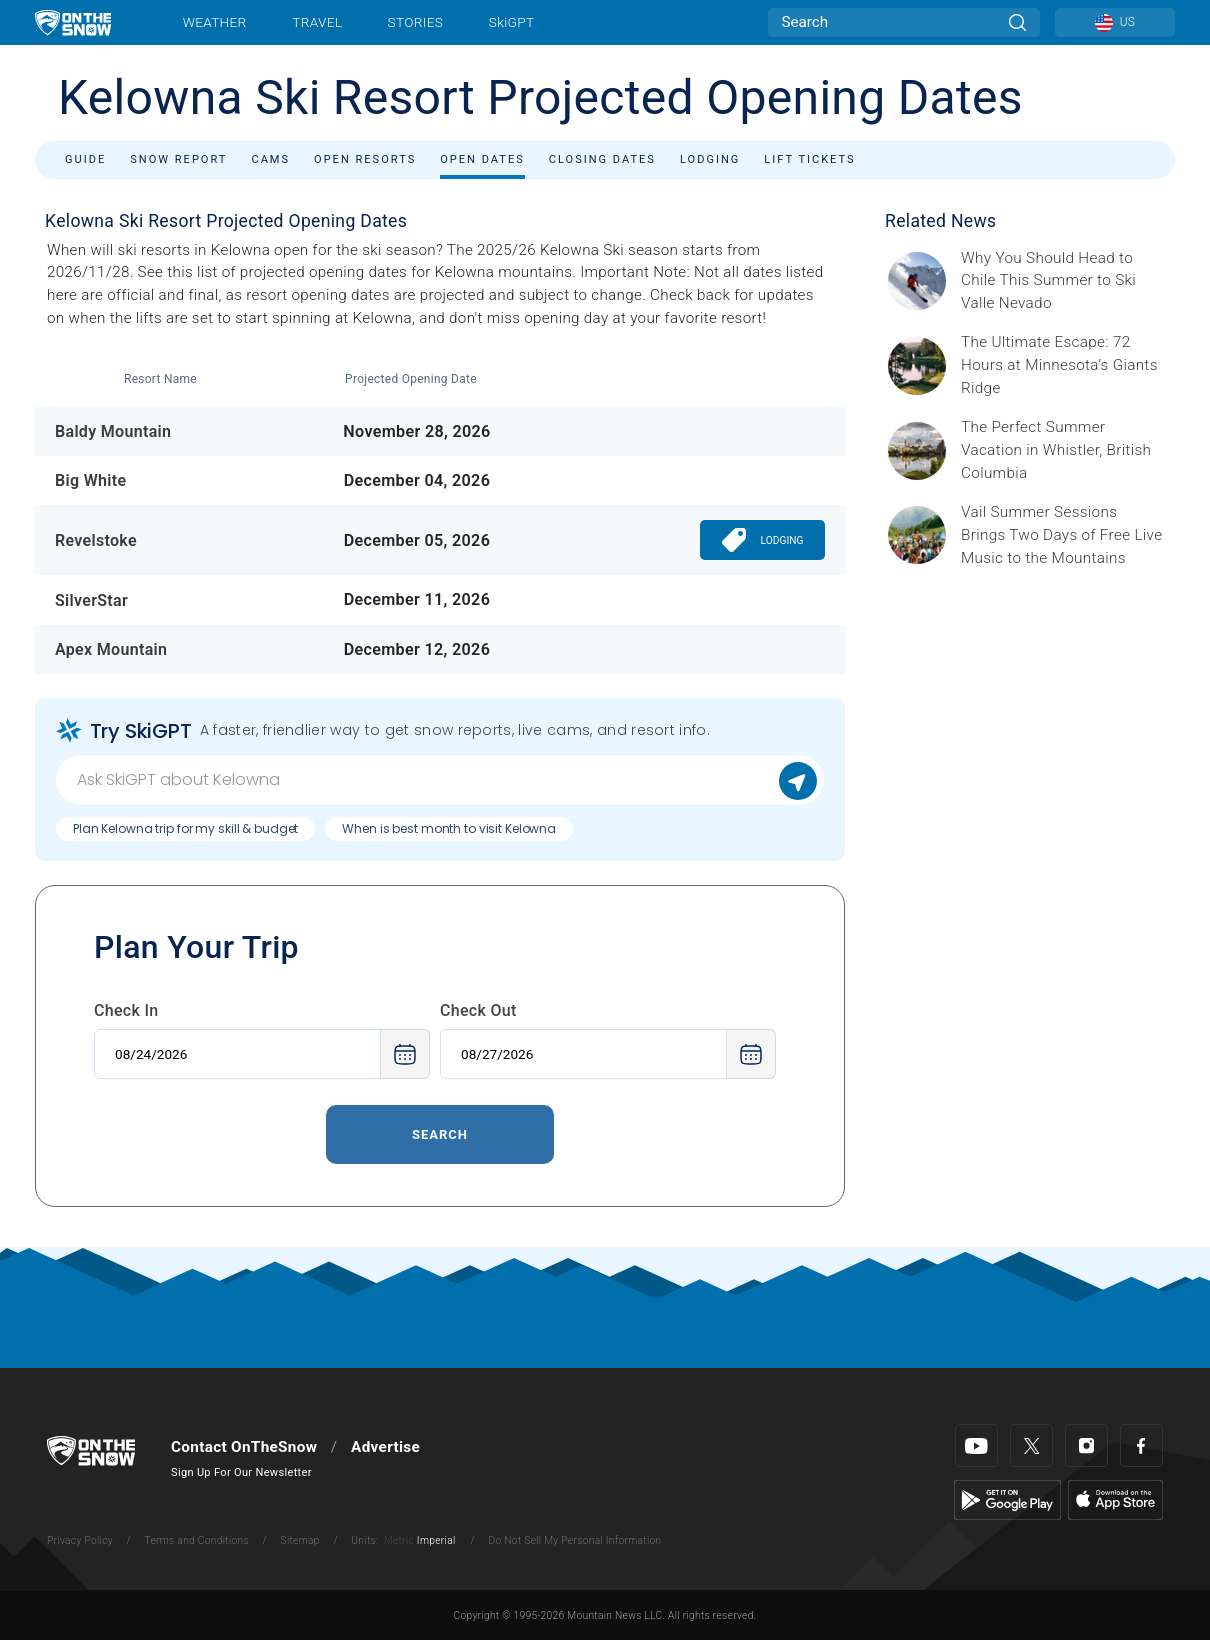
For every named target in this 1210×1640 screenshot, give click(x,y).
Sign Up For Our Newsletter (241, 1472)
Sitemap (300, 1540)
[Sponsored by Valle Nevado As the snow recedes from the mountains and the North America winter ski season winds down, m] (1062, 281)
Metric (399, 1540)
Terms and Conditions (196, 1540)
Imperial (436, 1540)
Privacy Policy (80, 1540)
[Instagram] (1086, 1445)
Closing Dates (602, 159)
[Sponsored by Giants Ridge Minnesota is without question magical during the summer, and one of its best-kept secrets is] (1062, 365)
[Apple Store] (1115, 1499)
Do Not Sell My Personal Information (574, 1540)
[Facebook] (1141, 1445)
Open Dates (482, 159)
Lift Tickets (809, 159)
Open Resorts (365, 159)
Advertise (385, 1447)
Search (440, 1134)
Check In (126, 1010)
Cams (270, 159)
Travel (317, 22)
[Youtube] (976, 1445)
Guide (85, 159)
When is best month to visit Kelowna (449, 828)
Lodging (710, 159)
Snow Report (178, 159)
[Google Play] (1007, 1499)
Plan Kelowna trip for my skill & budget (185, 828)
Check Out (478, 1010)
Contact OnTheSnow (244, 1447)
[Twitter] (1031, 1445)
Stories (415, 22)
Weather (215, 22)
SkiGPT (511, 22)
